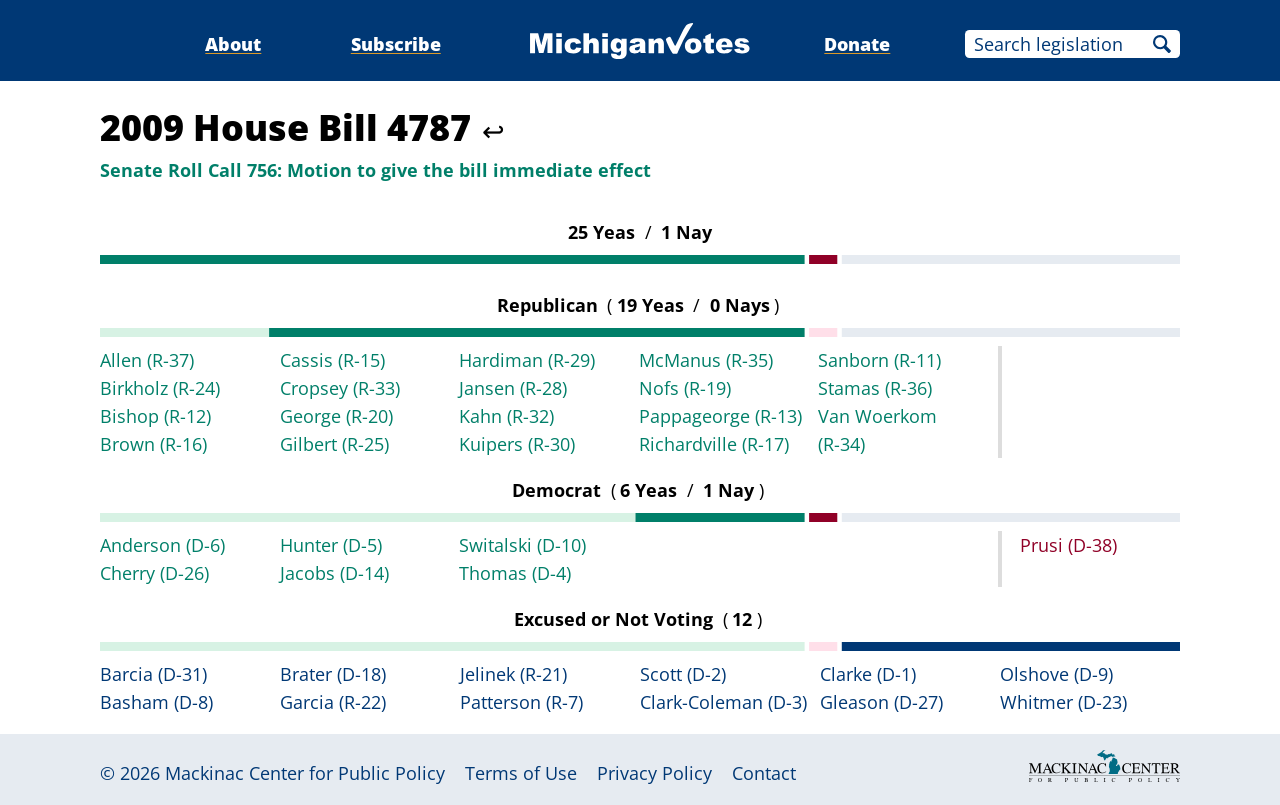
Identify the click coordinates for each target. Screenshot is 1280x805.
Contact (764, 773)
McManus (706, 360)
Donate (857, 44)
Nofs (685, 388)
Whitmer (1063, 702)
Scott (683, 674)
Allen (147, 360)
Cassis (332, 360)
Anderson (162, 545)
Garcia (333, 702)
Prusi (1068, 545)
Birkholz (160, 388)
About (233, 44)
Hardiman (527, 360)
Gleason (881, 702)
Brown (153, 444)
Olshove (1056, 674)
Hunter (331, 545)
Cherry (154, 573)
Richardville (714, 444)
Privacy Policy (654, 773)
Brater (333, 674)
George (336, 416)
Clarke (868, 674)
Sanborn (879, 360)
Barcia (153, 674)
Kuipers (517, 444)
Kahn (506, 416)
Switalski (522, 545)
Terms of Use (521, 773)
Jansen (513, 388)
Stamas (875, 388)
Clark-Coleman (723, 702)
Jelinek (513, 674)
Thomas (515, 573)
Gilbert (334, 444)
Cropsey (340, 388)
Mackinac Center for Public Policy (305, 773)
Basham (156, 702)
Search (1162, 44)
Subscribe (396, 44)
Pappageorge (720, 416)
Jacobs (334, 573)
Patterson (521, 702)
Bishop (155, 416)
